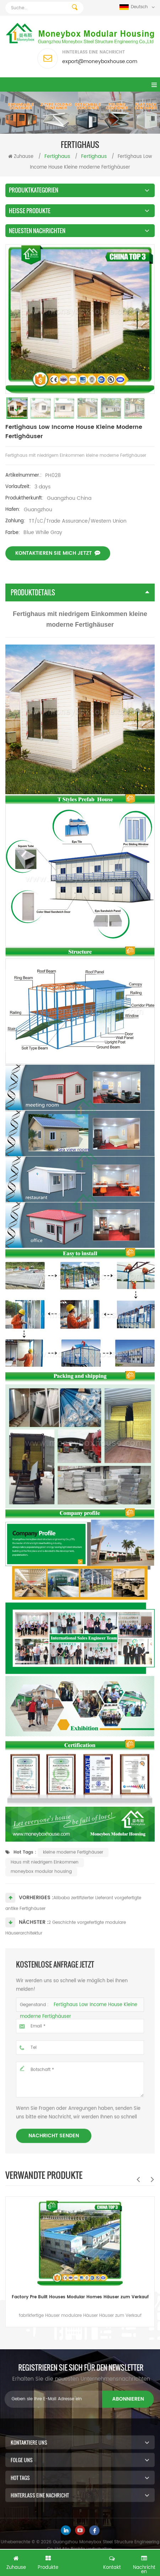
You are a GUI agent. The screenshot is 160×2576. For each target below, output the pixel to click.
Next (152, 2179)
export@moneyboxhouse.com (99, 61)
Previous (138, 2179)
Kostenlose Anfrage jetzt (80, 2564)
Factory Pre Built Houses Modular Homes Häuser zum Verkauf (80, 2297)
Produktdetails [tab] (80, 592)
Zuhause (20, 156)
